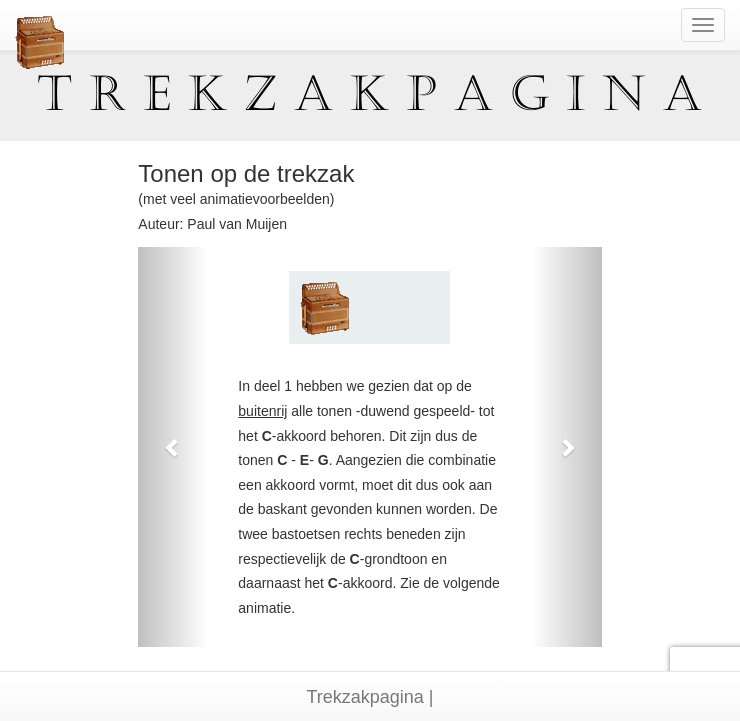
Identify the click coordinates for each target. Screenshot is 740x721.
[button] (172, 447)
